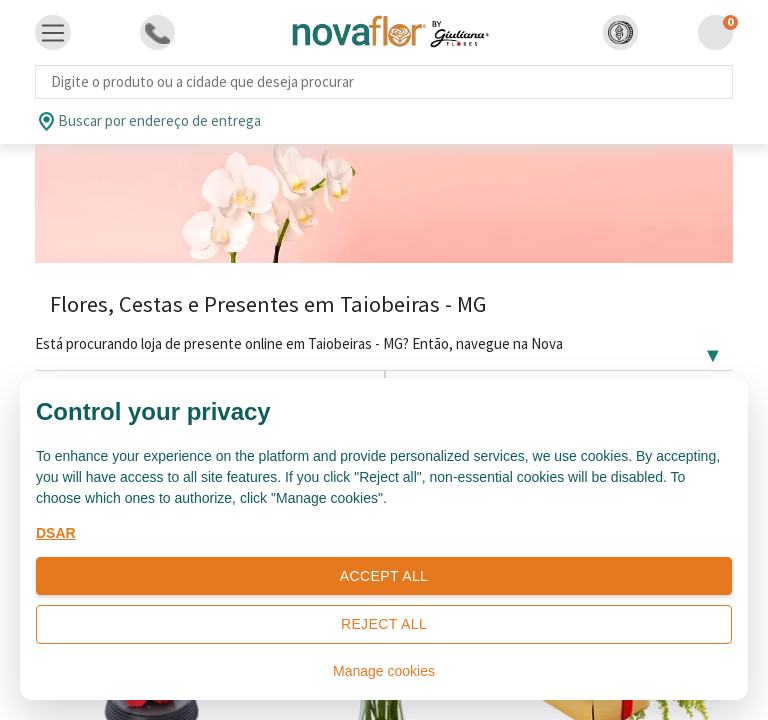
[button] (620, 32)
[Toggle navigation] (53, 33)
